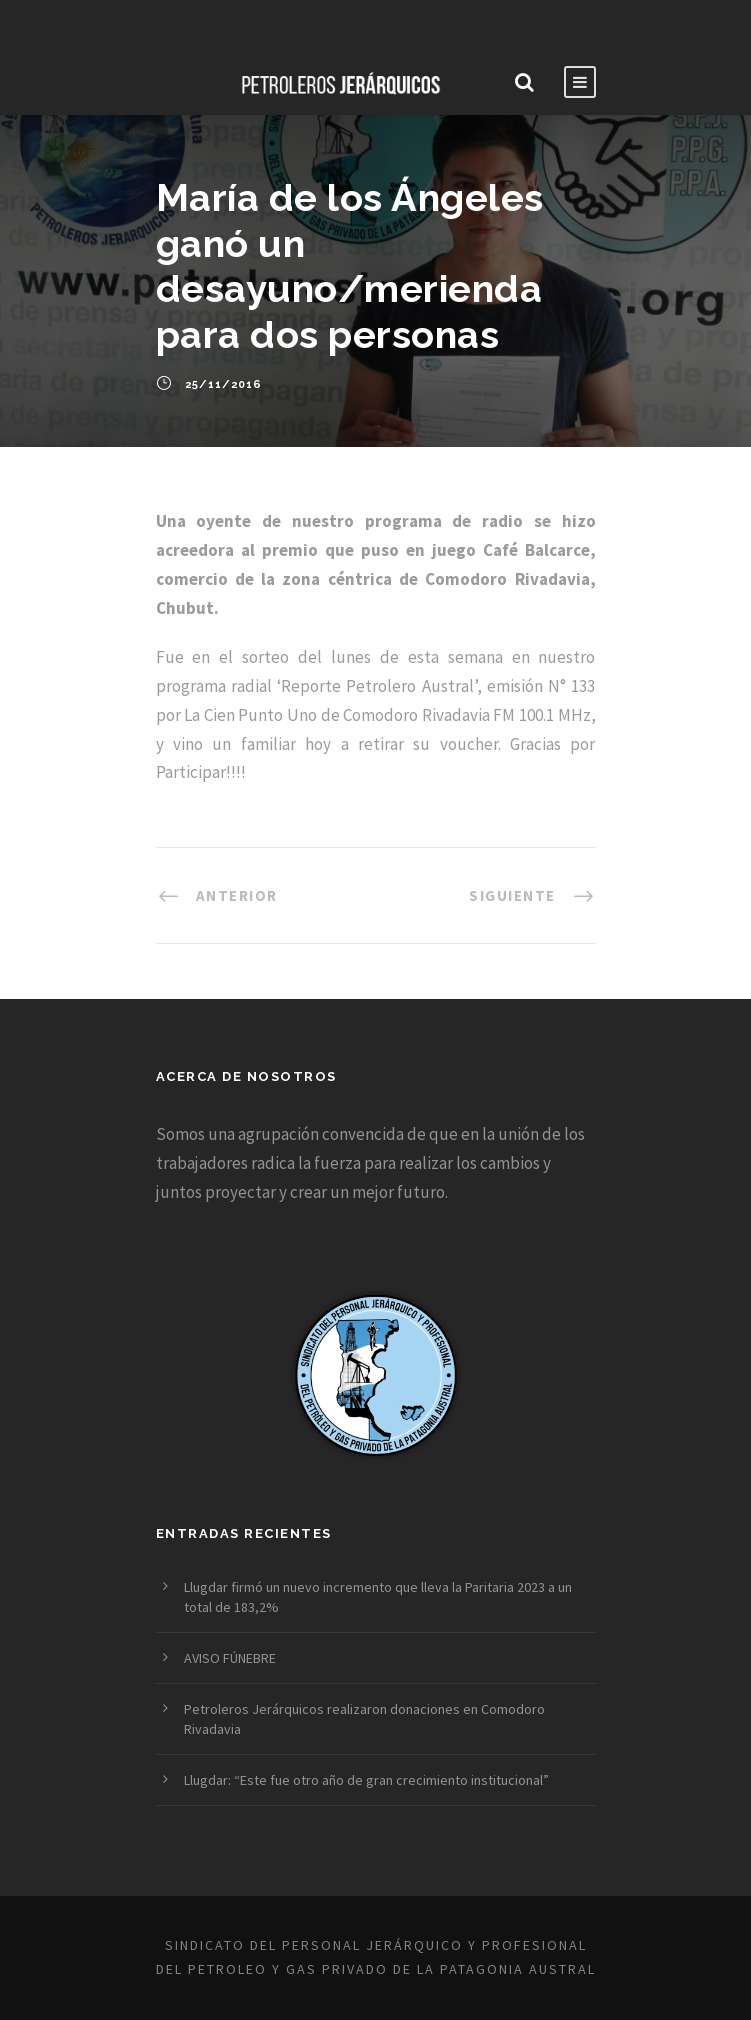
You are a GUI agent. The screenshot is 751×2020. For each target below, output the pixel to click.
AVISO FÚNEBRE (230, 1658)
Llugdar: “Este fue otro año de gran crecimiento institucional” (366, 1780)
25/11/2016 (223, 384)
